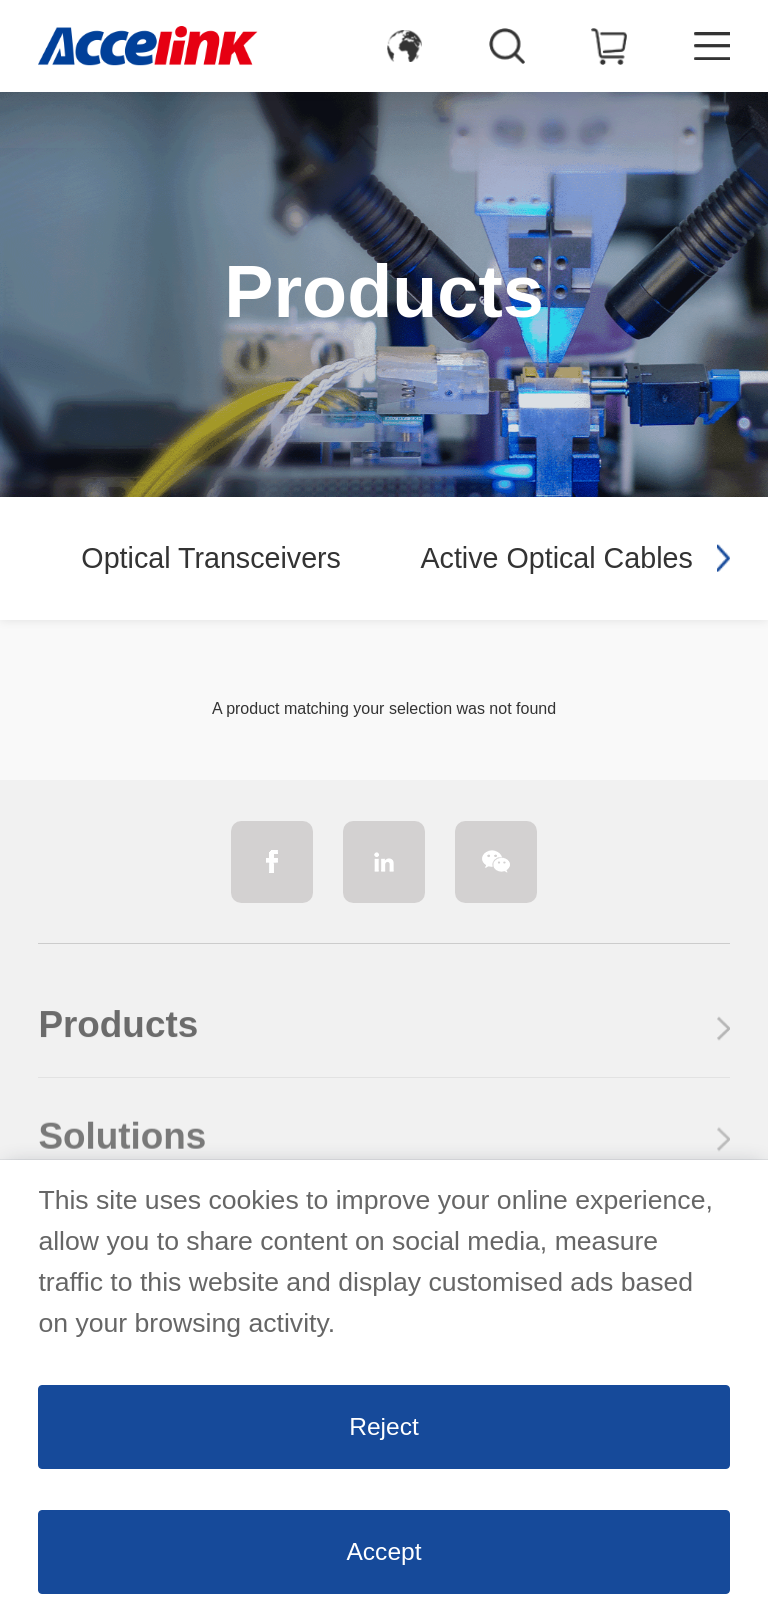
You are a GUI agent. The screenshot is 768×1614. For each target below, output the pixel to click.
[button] (723, 558)
